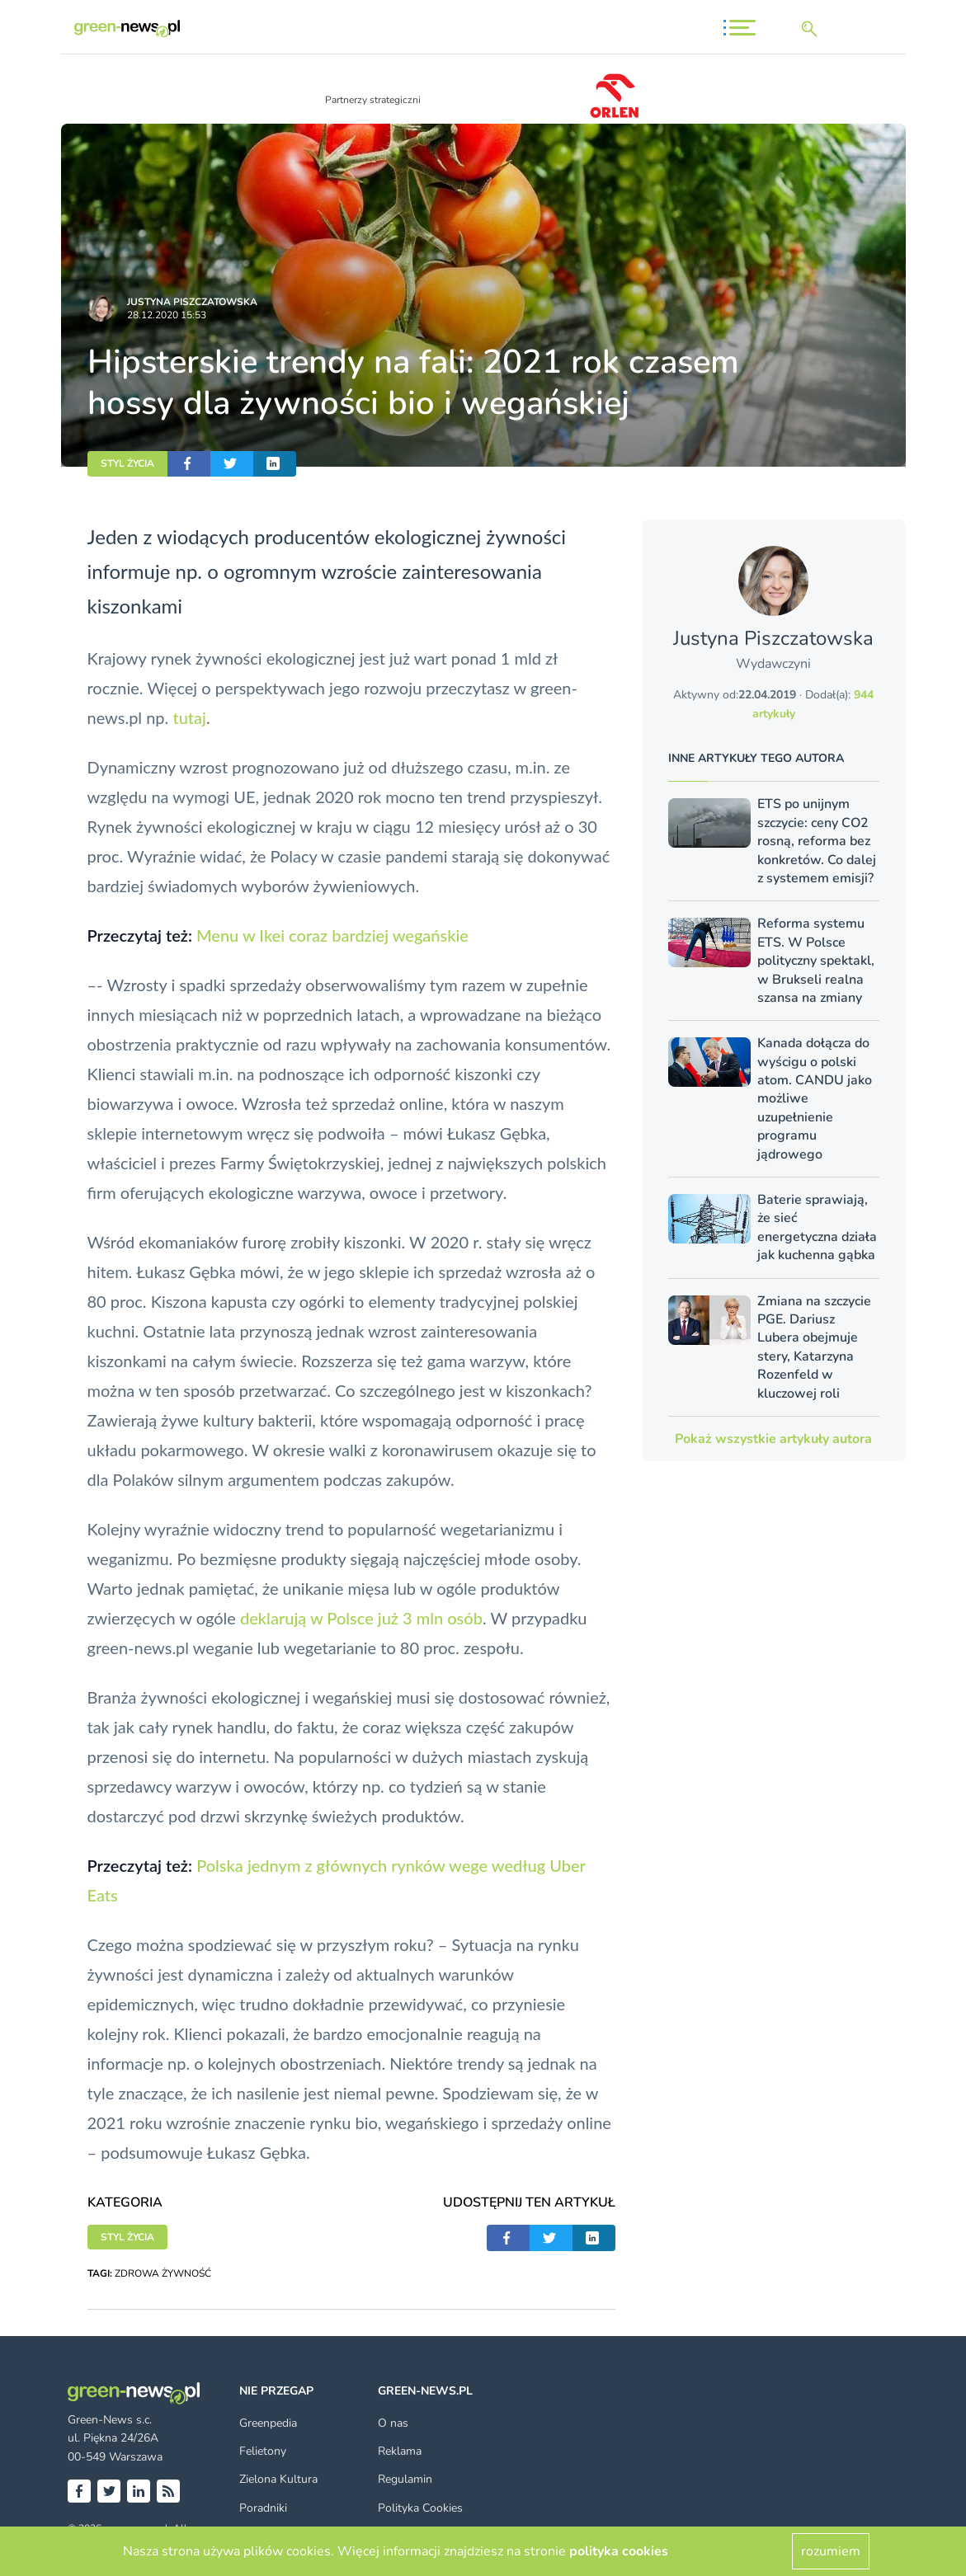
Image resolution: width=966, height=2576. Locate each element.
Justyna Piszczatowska (192, 301)
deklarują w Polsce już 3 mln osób (361, 1618)
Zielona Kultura (278, 2479)
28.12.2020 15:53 (166, 315)
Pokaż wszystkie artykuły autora (773, 1439)
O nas (393, 2423)
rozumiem (830, 2551)
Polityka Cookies (420, 2508)
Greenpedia (268, 2423)
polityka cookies (618, 2551)
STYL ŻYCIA (127, 463)
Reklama (400, 2451)
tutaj (189, 717)
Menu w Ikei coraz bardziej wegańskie (332, 935)
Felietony (262, 2451)
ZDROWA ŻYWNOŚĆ (163, 2273)
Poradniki (263, 2508)
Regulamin (405, 2479)
